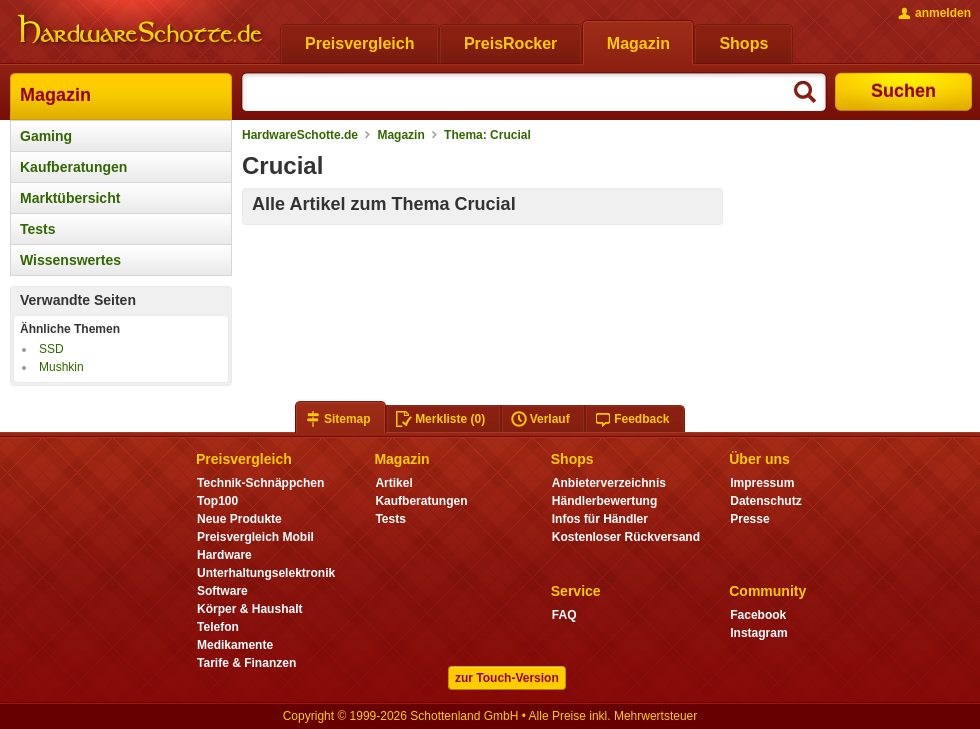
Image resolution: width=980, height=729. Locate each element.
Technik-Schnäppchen (260, 483)
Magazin (55, 95)
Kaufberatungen (73, 167)
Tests (38, 229)
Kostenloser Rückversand (626, 537)
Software (222, 591)
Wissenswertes (70, 260)
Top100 (217, 501)
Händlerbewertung (604, 501)
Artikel (393, 483)
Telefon (218, 627)
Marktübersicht (70, 198)
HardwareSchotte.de (300, 135)
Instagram (758, 633)
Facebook (758, 615)
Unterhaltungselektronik (266, 573)
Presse (749, 519)
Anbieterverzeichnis (609, 483)
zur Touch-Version (507, 678)
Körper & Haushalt (250, 609)
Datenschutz (765, 501)
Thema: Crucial (487, 135)
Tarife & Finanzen (246, 663)
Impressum (762, 483)
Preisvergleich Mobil (255, 537)
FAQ (564, 615)
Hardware (224, 555)
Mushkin (61, 367)
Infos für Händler (600, 519)
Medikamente (235, 645)
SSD (51, 349)
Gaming (46, 136)
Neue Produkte (239, 519)
